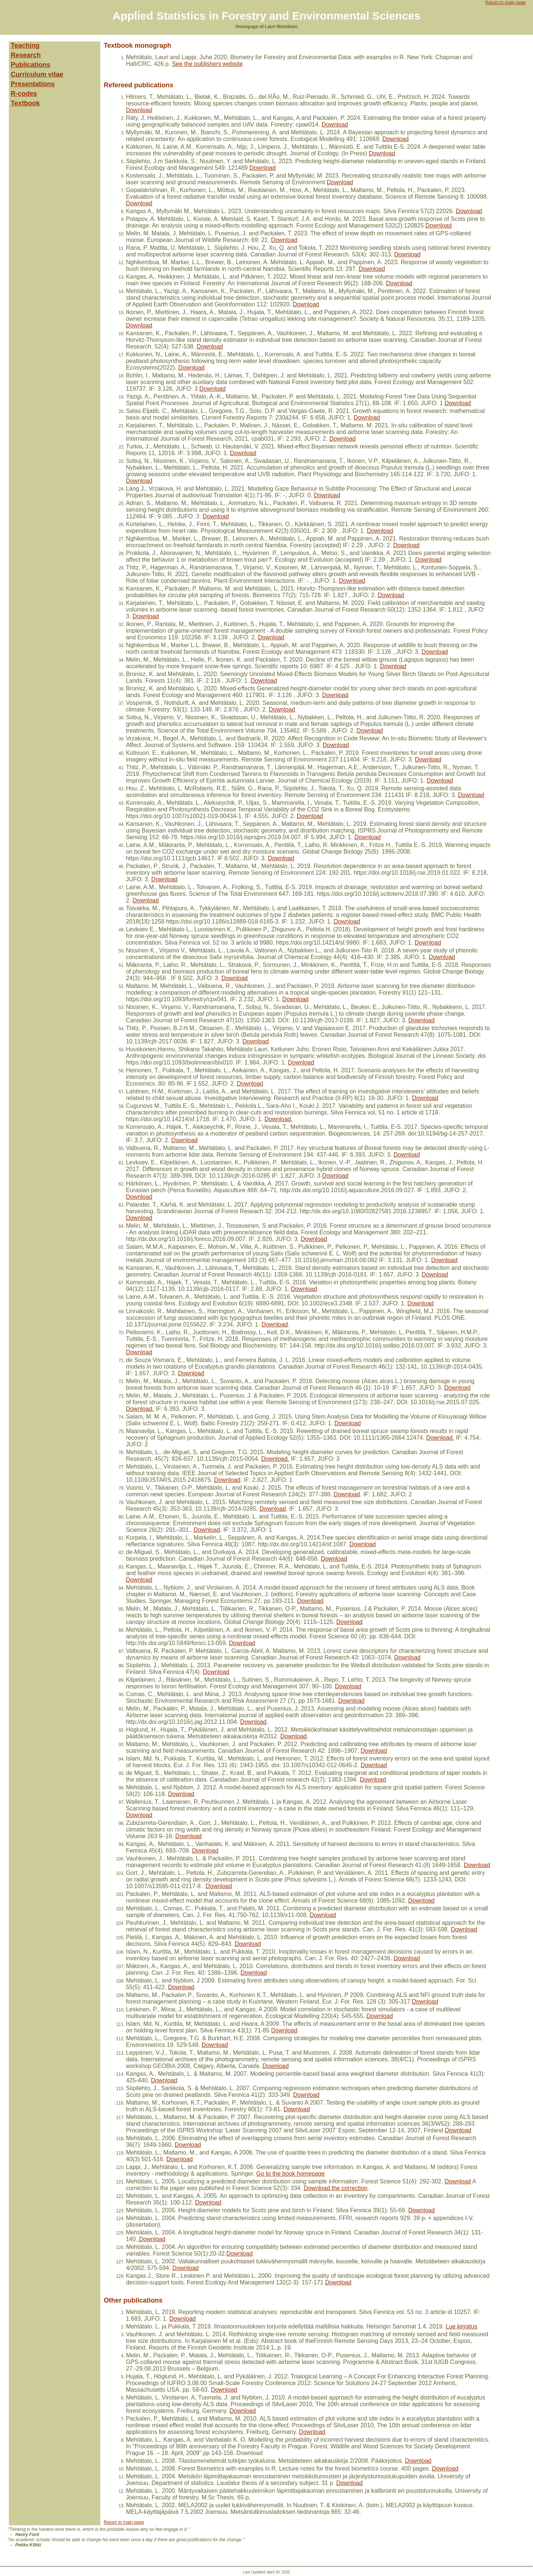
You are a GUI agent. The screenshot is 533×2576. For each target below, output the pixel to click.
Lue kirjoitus (461, 2326)
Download (139, 110)
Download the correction (336, 2188)
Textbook (25, 103)
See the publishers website (207, 64)
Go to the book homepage (290, 2173)
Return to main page (505, 2)
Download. (279, 1119)
